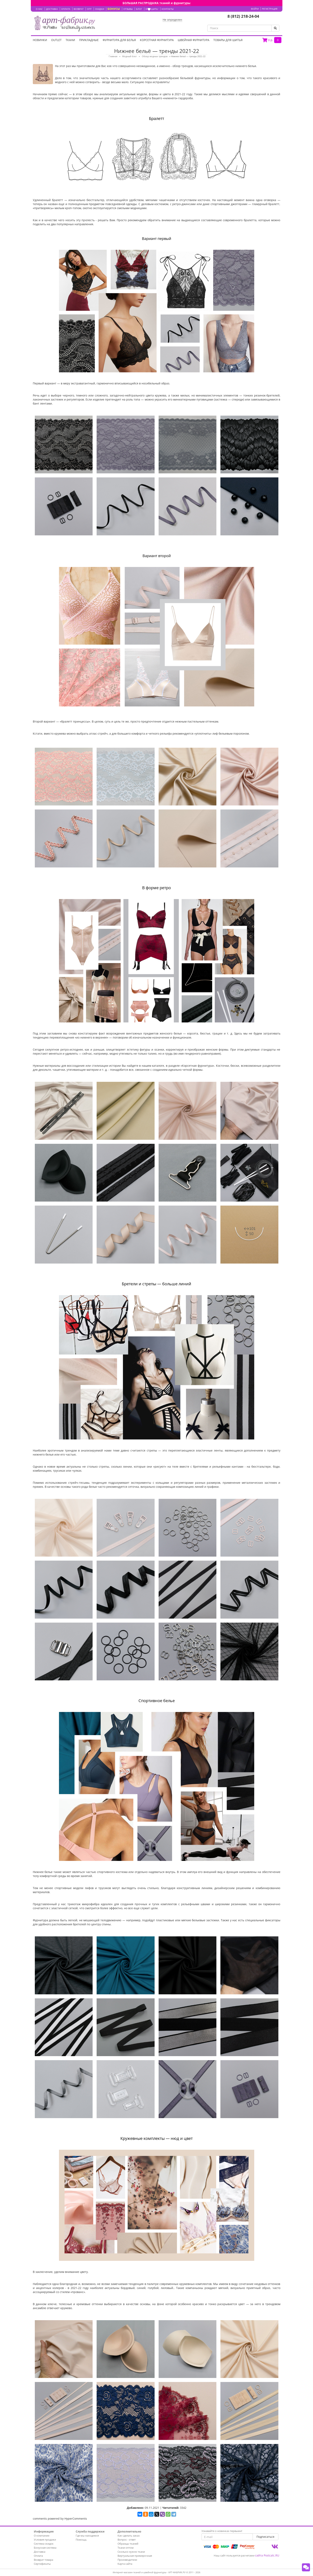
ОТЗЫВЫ (128, 8)
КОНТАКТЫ (168, 8)
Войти (255, 8)
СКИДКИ (99, 8)
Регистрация (269, 8)
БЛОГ (139, 8)
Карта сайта (125, 2564)
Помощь (81, 2539)
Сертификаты (42, 2564)
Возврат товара (43, 2560)
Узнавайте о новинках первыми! (221, 2531)
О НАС (39, 8)
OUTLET (56, 40)
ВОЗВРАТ (79, 8)
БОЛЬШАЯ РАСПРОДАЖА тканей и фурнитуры (156, 3)
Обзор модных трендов (154, 56)
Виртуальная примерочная (135, 2555)
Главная (113, 56)
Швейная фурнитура (193, 40)
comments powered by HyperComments (60, 2518)
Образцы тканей (128, 2543)
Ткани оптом (126, 2547)
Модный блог (129, 56)
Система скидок (44, 2543)
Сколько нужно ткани (131, 2551)
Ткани (70, 40)
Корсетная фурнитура (157, 40)
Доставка (39, 2551)
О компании (41, 2535)
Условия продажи (45, 2539)
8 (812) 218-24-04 (243, 16)
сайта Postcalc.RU (267, 2555)
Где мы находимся (87, 2535)
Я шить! (152, 8)
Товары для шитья (228, 40)
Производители (127, 2560)
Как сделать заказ (128, 2535)
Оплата (38, 2555)
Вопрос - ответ (127, 2539)
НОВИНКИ (40, 40)
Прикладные (89, 40)
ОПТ (89, 8)
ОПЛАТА (65, 8)
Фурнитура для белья (119, 40)
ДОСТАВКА (52, 8)
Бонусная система (45, 2547)
